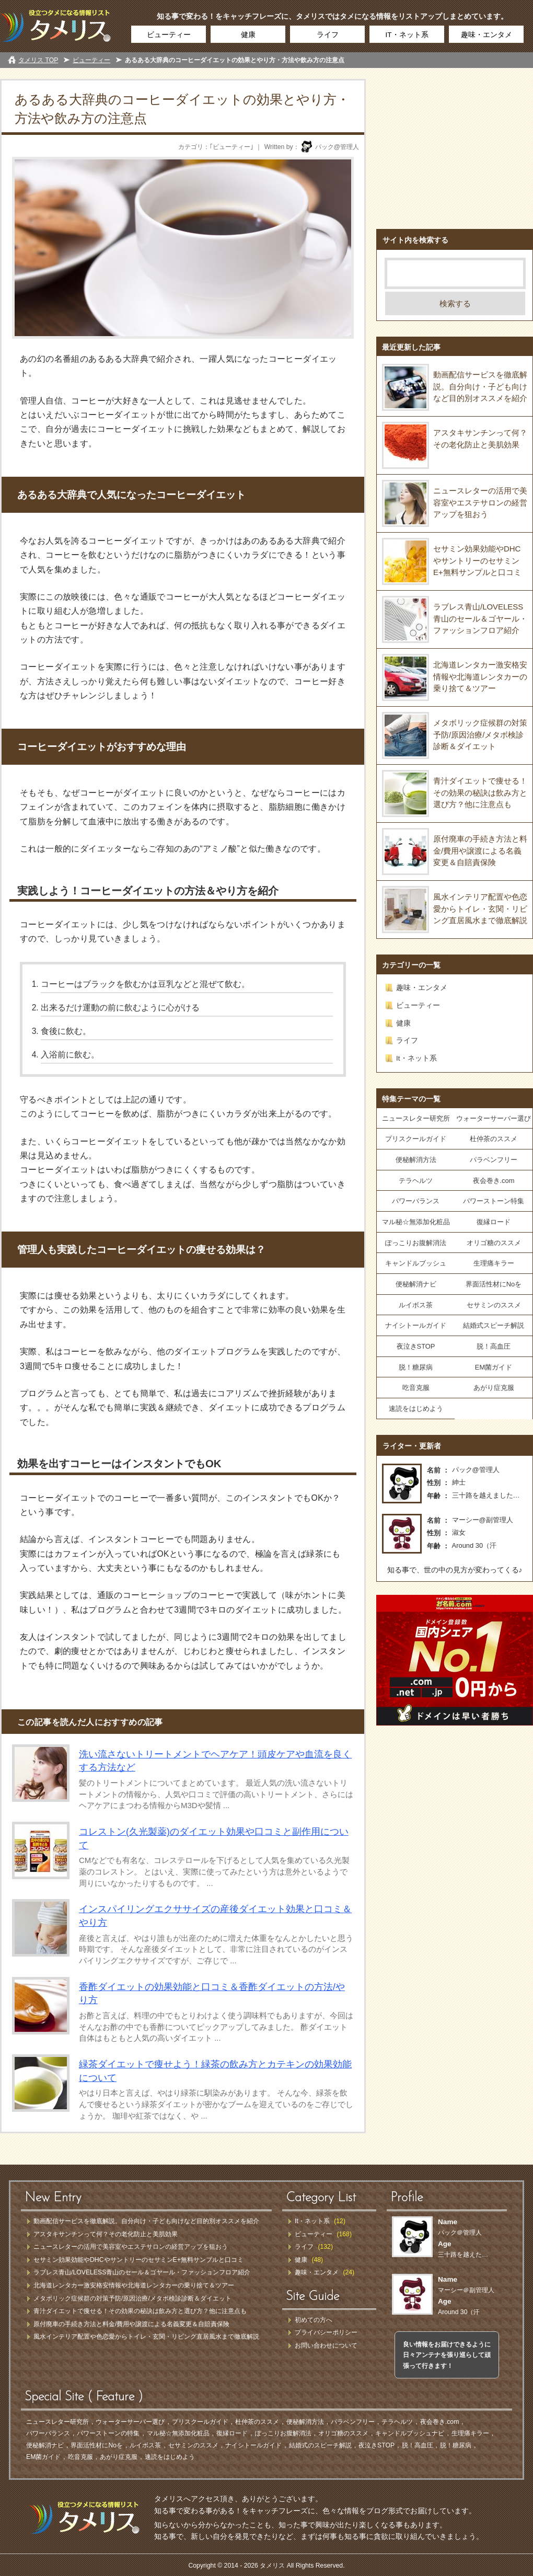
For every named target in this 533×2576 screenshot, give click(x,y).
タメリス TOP (38, 60)
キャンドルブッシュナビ (409, 2433)
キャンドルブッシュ (415, 1263)
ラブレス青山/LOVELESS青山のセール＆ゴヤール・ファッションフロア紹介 (480, 618)
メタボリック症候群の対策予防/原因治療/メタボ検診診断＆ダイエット (480, 734)
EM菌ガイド (493, 1367)
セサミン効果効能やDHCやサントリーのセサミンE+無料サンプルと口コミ (477, 560)
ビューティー (169, 35)
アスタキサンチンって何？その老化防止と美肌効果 (105, 2234)
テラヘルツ (416, 1180)
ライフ (328, 35)
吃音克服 (416, 1388)
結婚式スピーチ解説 (493, 1325)
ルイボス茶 (416, 1305)
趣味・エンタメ (486, 35)
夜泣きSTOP (416, 1346)
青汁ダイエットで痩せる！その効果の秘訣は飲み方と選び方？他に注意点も (480, 792)
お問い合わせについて (326, 2345)
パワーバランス (415, 1201)
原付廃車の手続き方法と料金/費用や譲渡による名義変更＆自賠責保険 (480, 850)
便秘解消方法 (416, 1160)
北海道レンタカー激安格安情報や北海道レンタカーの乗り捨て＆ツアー (480, 676)
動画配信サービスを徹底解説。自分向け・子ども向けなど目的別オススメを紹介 (480, 386)
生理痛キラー (493, 1263)
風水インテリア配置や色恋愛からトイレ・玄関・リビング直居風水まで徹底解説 (480, 908)
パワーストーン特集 (493, 1201)
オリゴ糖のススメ (494, 1243)
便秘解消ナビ (416, 1284)
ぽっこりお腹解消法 (415, 1243)
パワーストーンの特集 (108, 2433)
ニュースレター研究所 (416, 1118)
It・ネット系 (416, 1058)
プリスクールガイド (415, 1139)
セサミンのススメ (494, 1305)
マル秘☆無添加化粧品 (416, 1222)
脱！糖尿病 (416, 1367)
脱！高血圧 (494, 1346)
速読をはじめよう (416, 1408)
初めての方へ (313, 2320)
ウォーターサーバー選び (493, 1118)
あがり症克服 (493, 1388)
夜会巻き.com (494, 1180)
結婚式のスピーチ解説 (320, 2445)
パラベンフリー (493, 1160)
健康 (248, 35)
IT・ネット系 (406, 35)
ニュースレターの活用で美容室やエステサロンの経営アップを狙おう (480, 502)
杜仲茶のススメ (493, 1139)
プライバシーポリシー (326, 2332)
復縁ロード (494, 1222)
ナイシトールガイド (415, 1325)
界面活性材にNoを (494, 1284)
